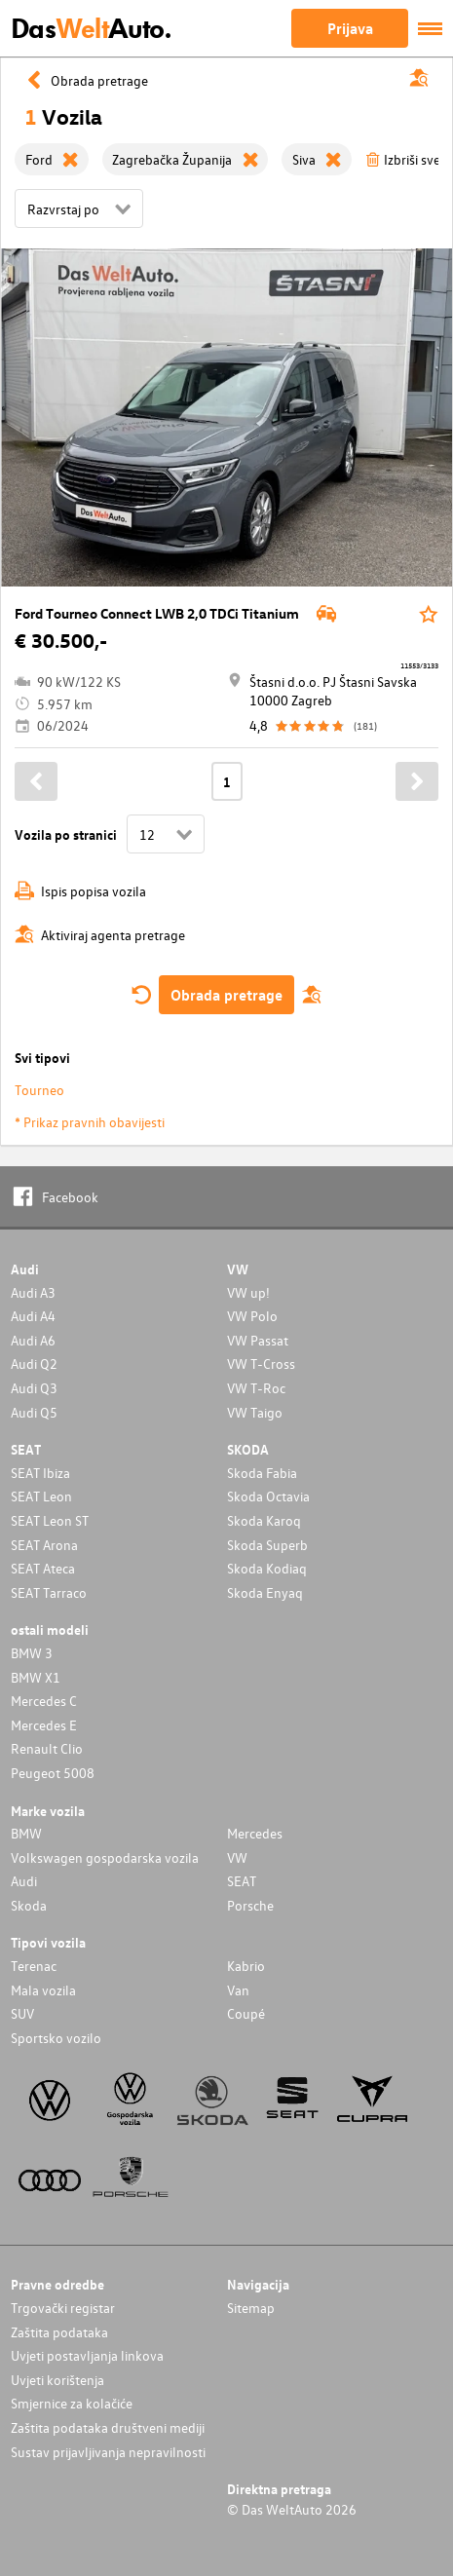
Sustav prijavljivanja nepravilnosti (108, 2452)
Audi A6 (33, 1340)
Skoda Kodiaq (267, 1568)
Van (238, 1990)
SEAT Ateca (43, 1568)
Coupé (246, 2013)
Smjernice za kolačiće (71, 2403)
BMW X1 (35, 1677)
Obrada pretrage (226, 994)
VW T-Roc (256, 1388)
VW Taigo (255, 1412)
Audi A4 (33, 1316)
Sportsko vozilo (56, 2037)
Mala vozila (43, 1990)
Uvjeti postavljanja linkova (87, 2355)
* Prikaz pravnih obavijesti (90, 1122)
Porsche (250, 1905)
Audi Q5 (34, 1412)
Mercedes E (44, 1725)
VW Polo (252, 1316)
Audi (24, 1881)
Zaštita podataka (59, 2332)
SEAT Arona (44, 1544)
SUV (22, 2013)
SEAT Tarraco (49, 1592)
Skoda (29, 1905)
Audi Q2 (34, 1363)
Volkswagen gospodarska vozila (105, 1857)
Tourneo (39, 1089)
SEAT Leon (41, 1496)
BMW (26, 1833)
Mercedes (255, 1833)
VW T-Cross (261, 1363)
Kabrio (246, 1965)
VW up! (248, 1292)
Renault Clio (47, 1748)
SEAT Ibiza (40, 1472)
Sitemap (251, 2307)
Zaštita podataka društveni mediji (108, 2427)
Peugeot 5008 (52, 1772)
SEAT (241, 1881)
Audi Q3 (34, 1388)
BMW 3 (32, 1653)
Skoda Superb (267, 1544)
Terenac (34, 1965)
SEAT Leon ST (50, 1520)
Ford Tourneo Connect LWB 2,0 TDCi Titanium (157, 613)
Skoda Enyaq (265, 1592)
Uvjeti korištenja (57, 2379)
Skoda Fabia (262, 1472)
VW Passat (257, 1340)
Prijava (350, 28)
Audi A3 (33, 1292)
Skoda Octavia (268, 1496)
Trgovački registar (63, 2307)
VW (237, 1857)
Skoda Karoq (264, 1520)
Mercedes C (44, 1700)
